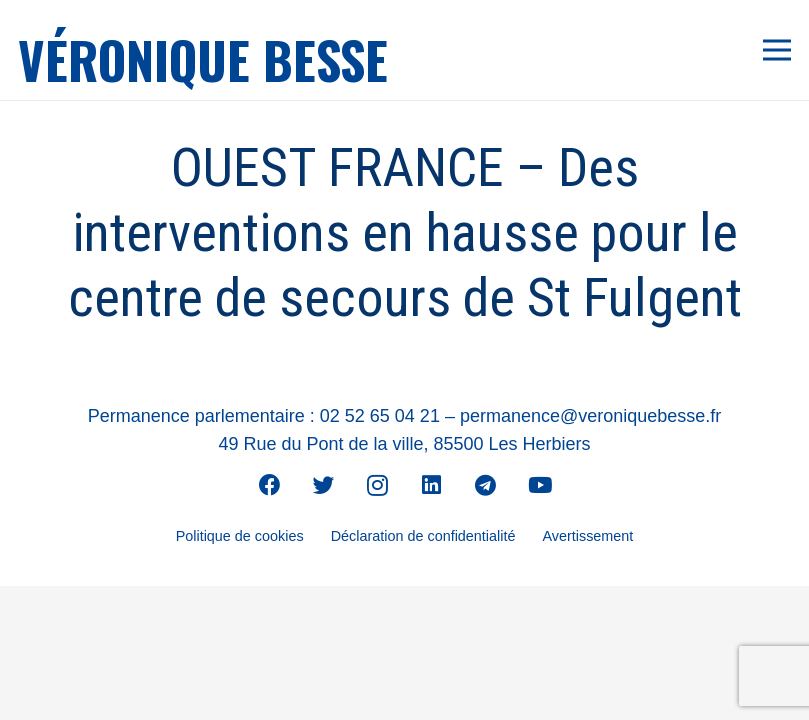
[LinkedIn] (432, 485)
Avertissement (587, 536)
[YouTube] (540, 485)
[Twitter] (324, 485)
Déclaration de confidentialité (423, 536)
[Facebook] (270, 485)
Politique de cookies (240, 536)
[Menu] (777, 50)
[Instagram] (378, 485)
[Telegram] (486, 485)
